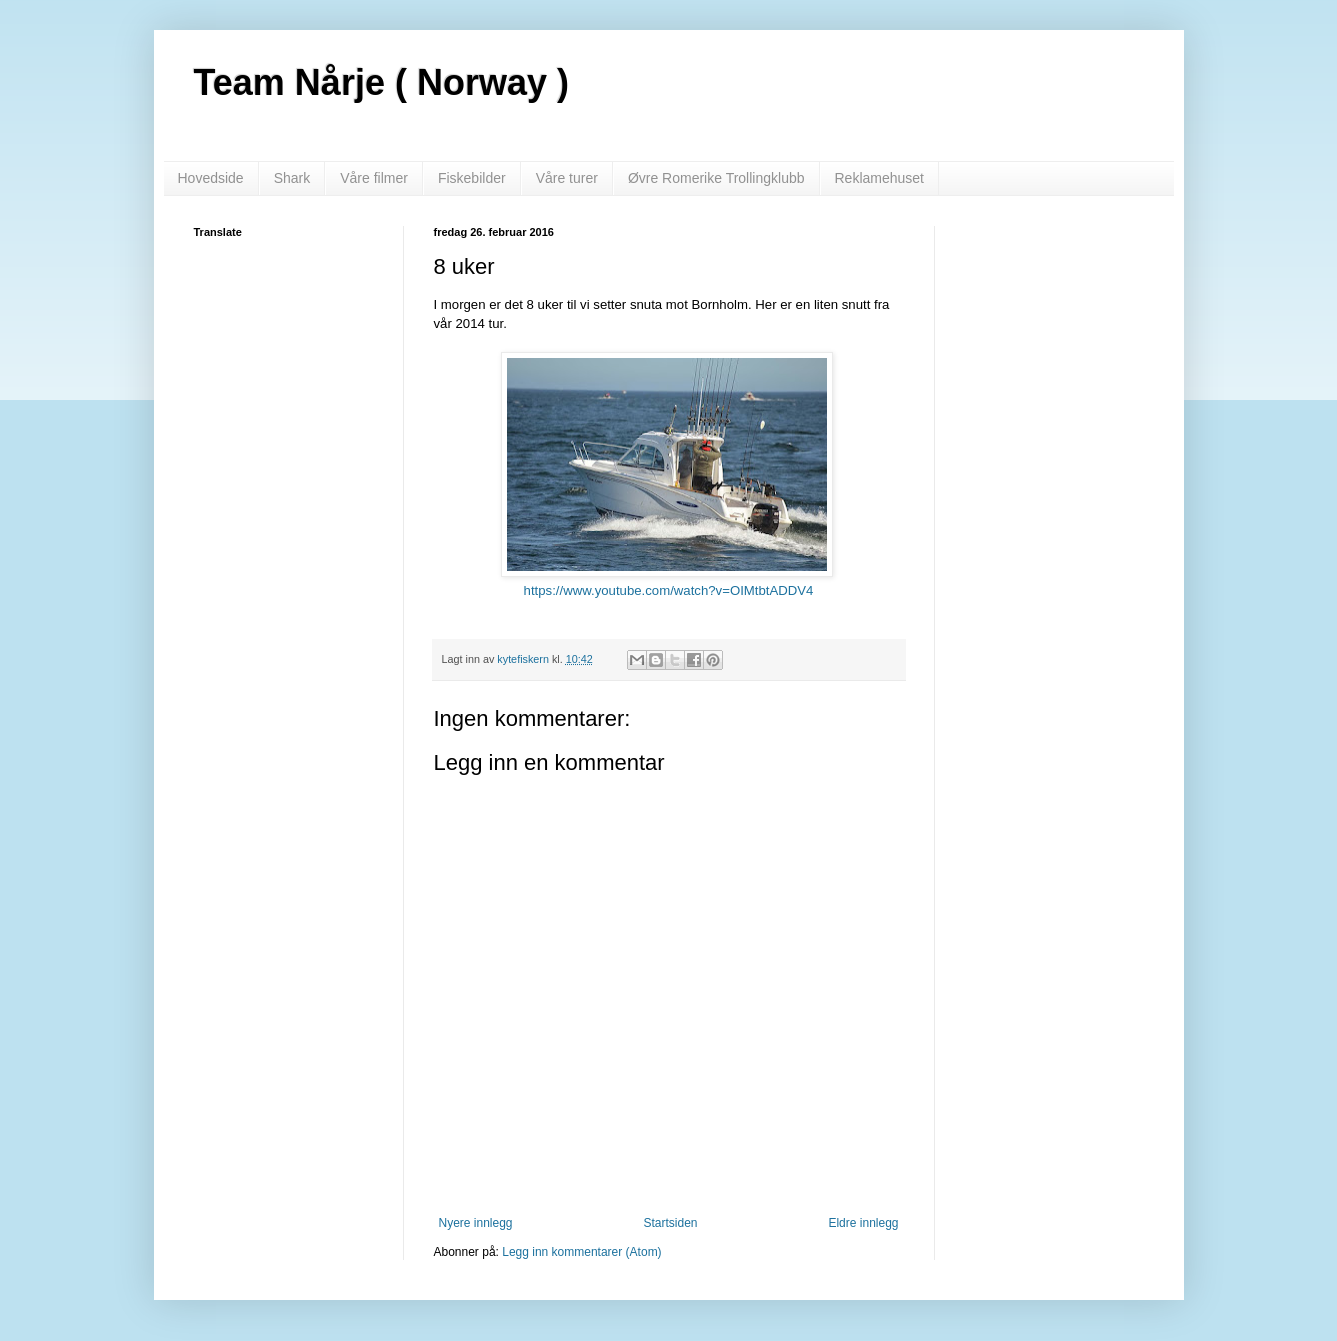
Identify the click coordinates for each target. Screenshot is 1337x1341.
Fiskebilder (472, 178)
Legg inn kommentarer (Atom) (581, 1252)
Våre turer (567, 178)
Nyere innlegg (476, 1223)
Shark (292, 178)
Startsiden (670, 1223)
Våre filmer (374, 178)
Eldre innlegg (863, 1223)
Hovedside (211, 178)
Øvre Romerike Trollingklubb (716, 178)
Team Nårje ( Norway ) (381, 82)
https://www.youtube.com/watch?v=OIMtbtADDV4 (669, 590)
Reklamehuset (880, 178)
